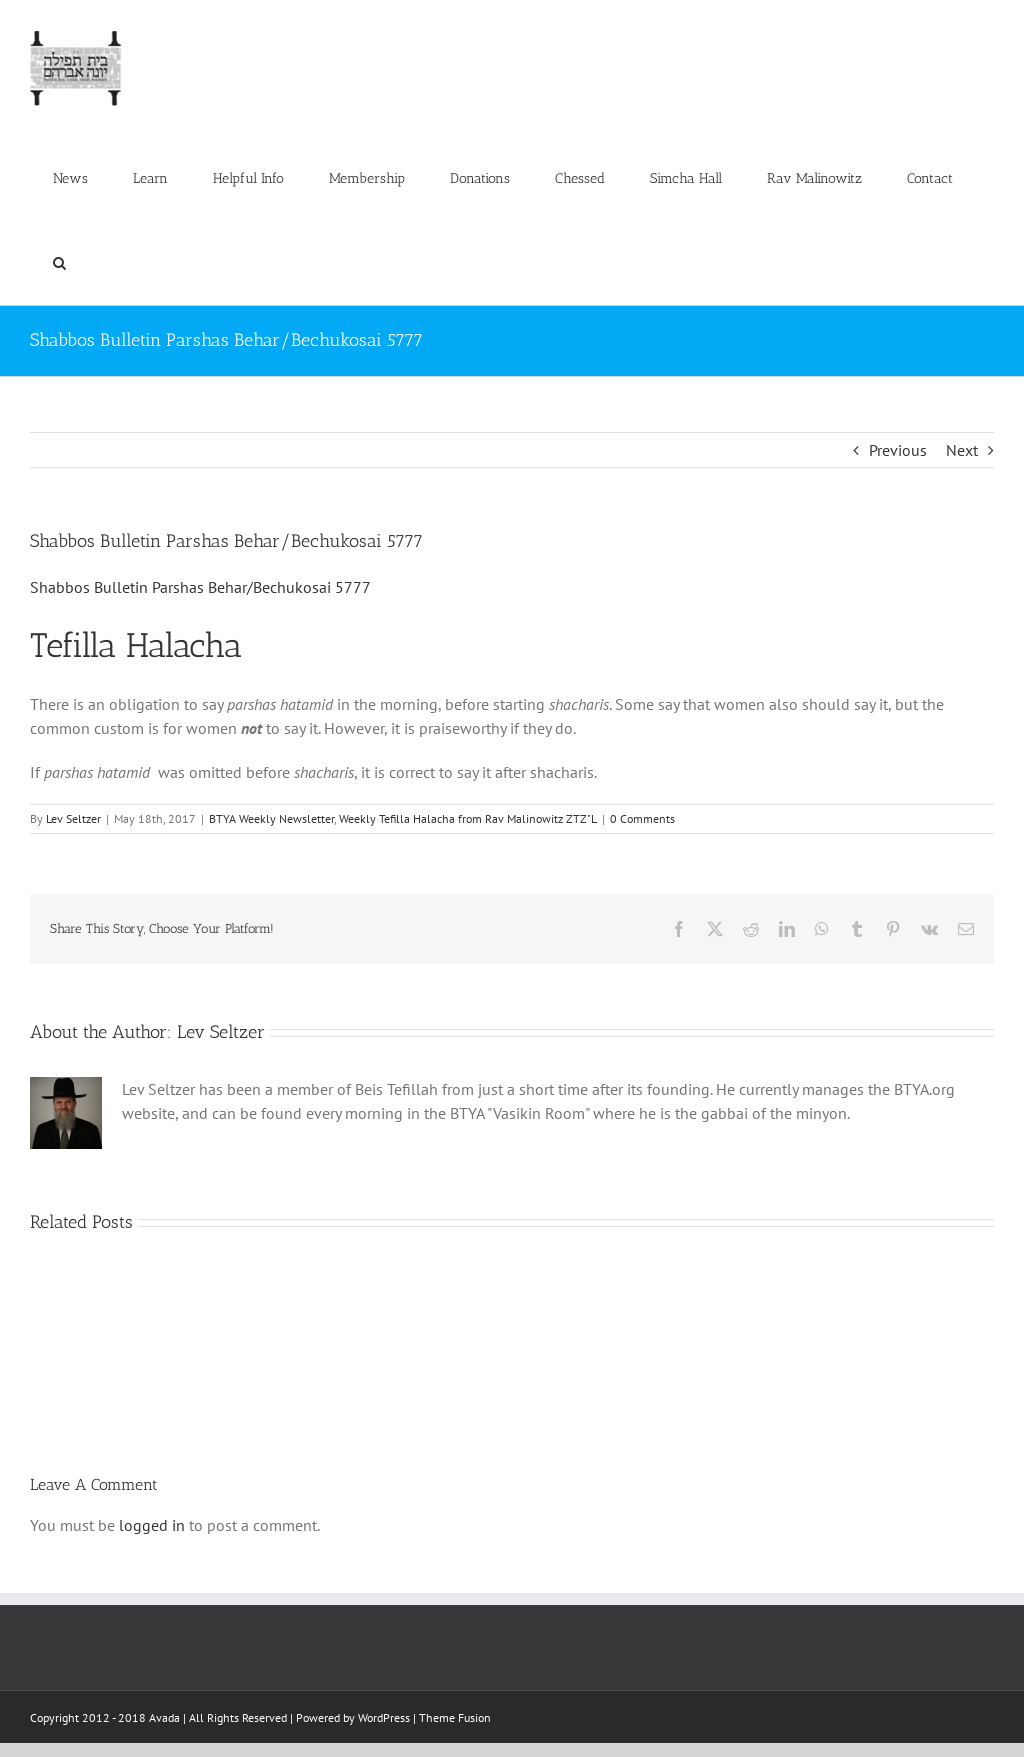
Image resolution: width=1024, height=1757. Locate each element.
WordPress (384, 1717)
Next (962, 450)
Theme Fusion (455, 1717)
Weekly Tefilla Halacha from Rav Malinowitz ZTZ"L (468, 818)
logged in (152, 1525)
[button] (59, 263)
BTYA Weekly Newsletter (271, 818)
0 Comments (642, 818)
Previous (898, 450)
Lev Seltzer (73, 818)
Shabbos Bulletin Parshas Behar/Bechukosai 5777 (200, 587)
